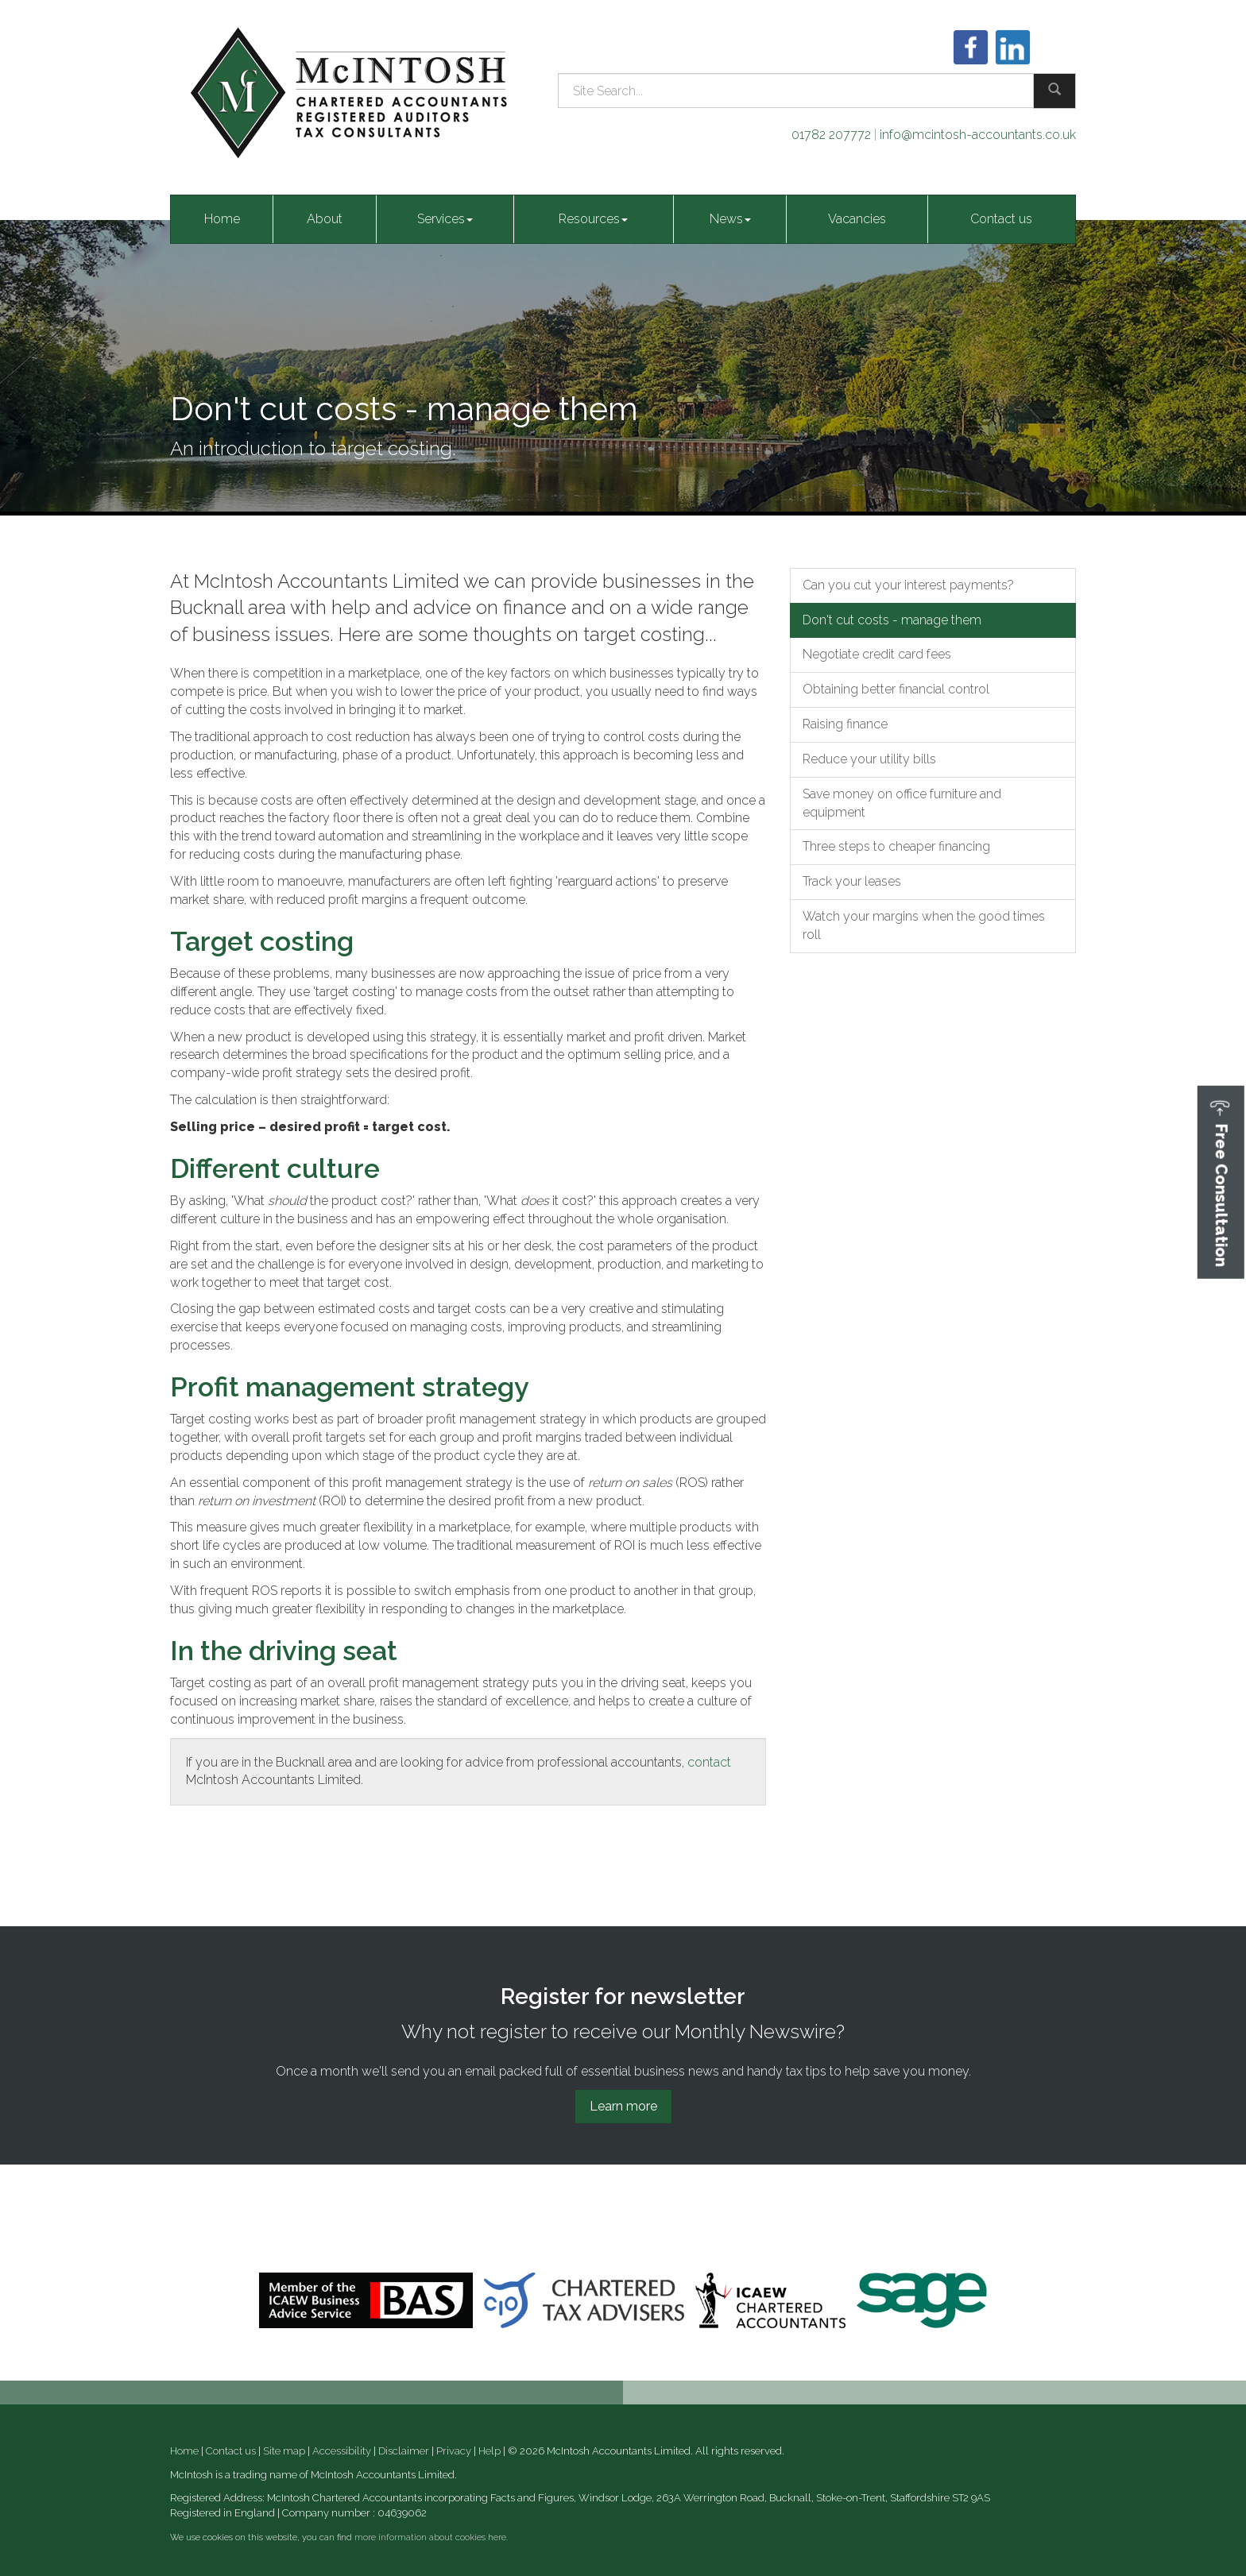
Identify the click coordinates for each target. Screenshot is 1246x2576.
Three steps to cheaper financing (896, 846)
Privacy (453, 2451)
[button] (1221, 1182)
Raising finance (845, 724)
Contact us (1001, 218)
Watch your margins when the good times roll (924, 925)
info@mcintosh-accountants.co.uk (978, 134)
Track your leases (852, 881)
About (324, 218)
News (730, 218)
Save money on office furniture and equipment (902, 803)
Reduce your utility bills (869, 759)
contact (709, 1762)
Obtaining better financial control (896, 689)
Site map (284, 2451)
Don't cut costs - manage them (892, 620)
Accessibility (341, 2451)
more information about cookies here (430, 2537)
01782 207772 (831, 134)
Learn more (623, 2106)
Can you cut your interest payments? (908, 585)
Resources (593, 218)
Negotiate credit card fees (877, 654)
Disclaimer (403, 2451)
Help (489, 2451)
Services (445, 218)
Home (222, 218)
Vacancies (857, 218)
